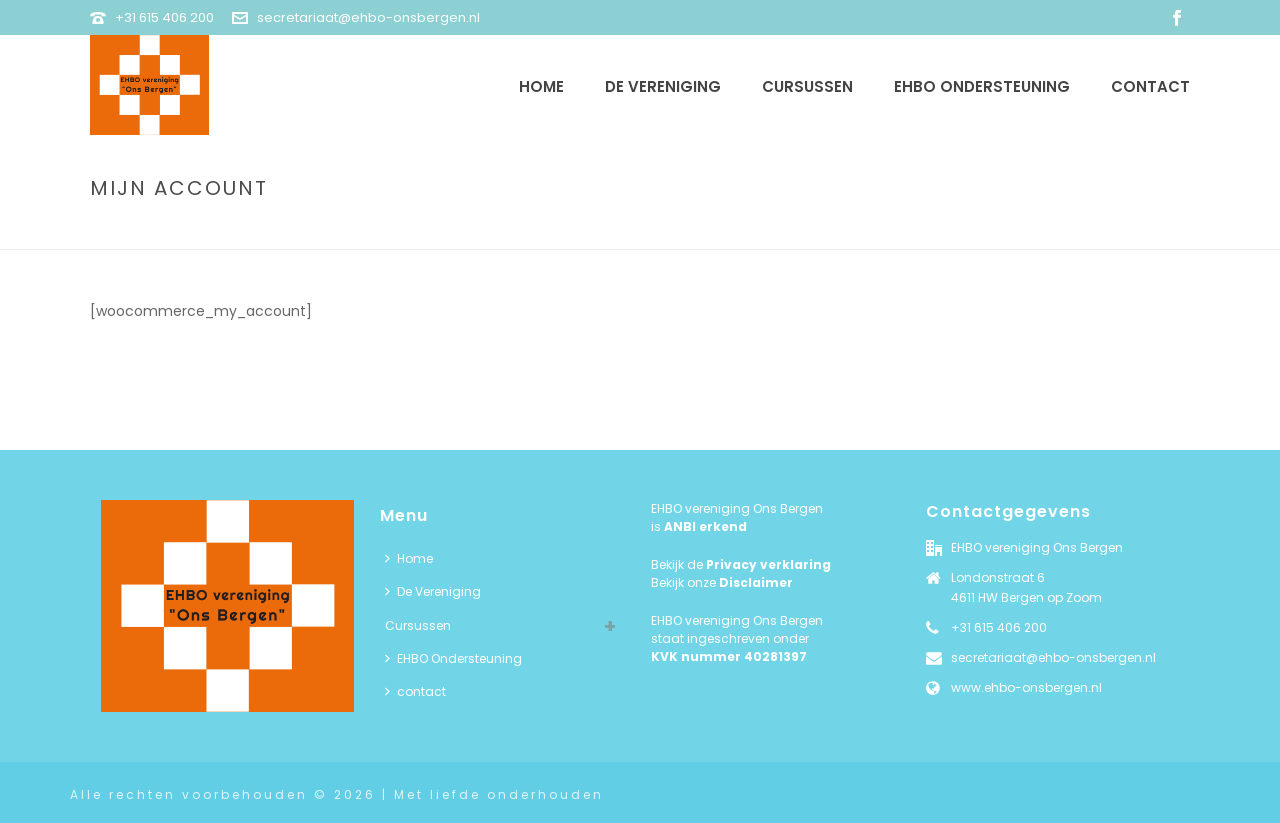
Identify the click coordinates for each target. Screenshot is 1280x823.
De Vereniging (663, 86)
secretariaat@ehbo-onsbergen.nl (368, 17)
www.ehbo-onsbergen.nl (1026, 687)
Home (541, 86)
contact (1150, 86)
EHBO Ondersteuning (982, 86)
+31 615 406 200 (164, 17)
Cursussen (807, 86)
